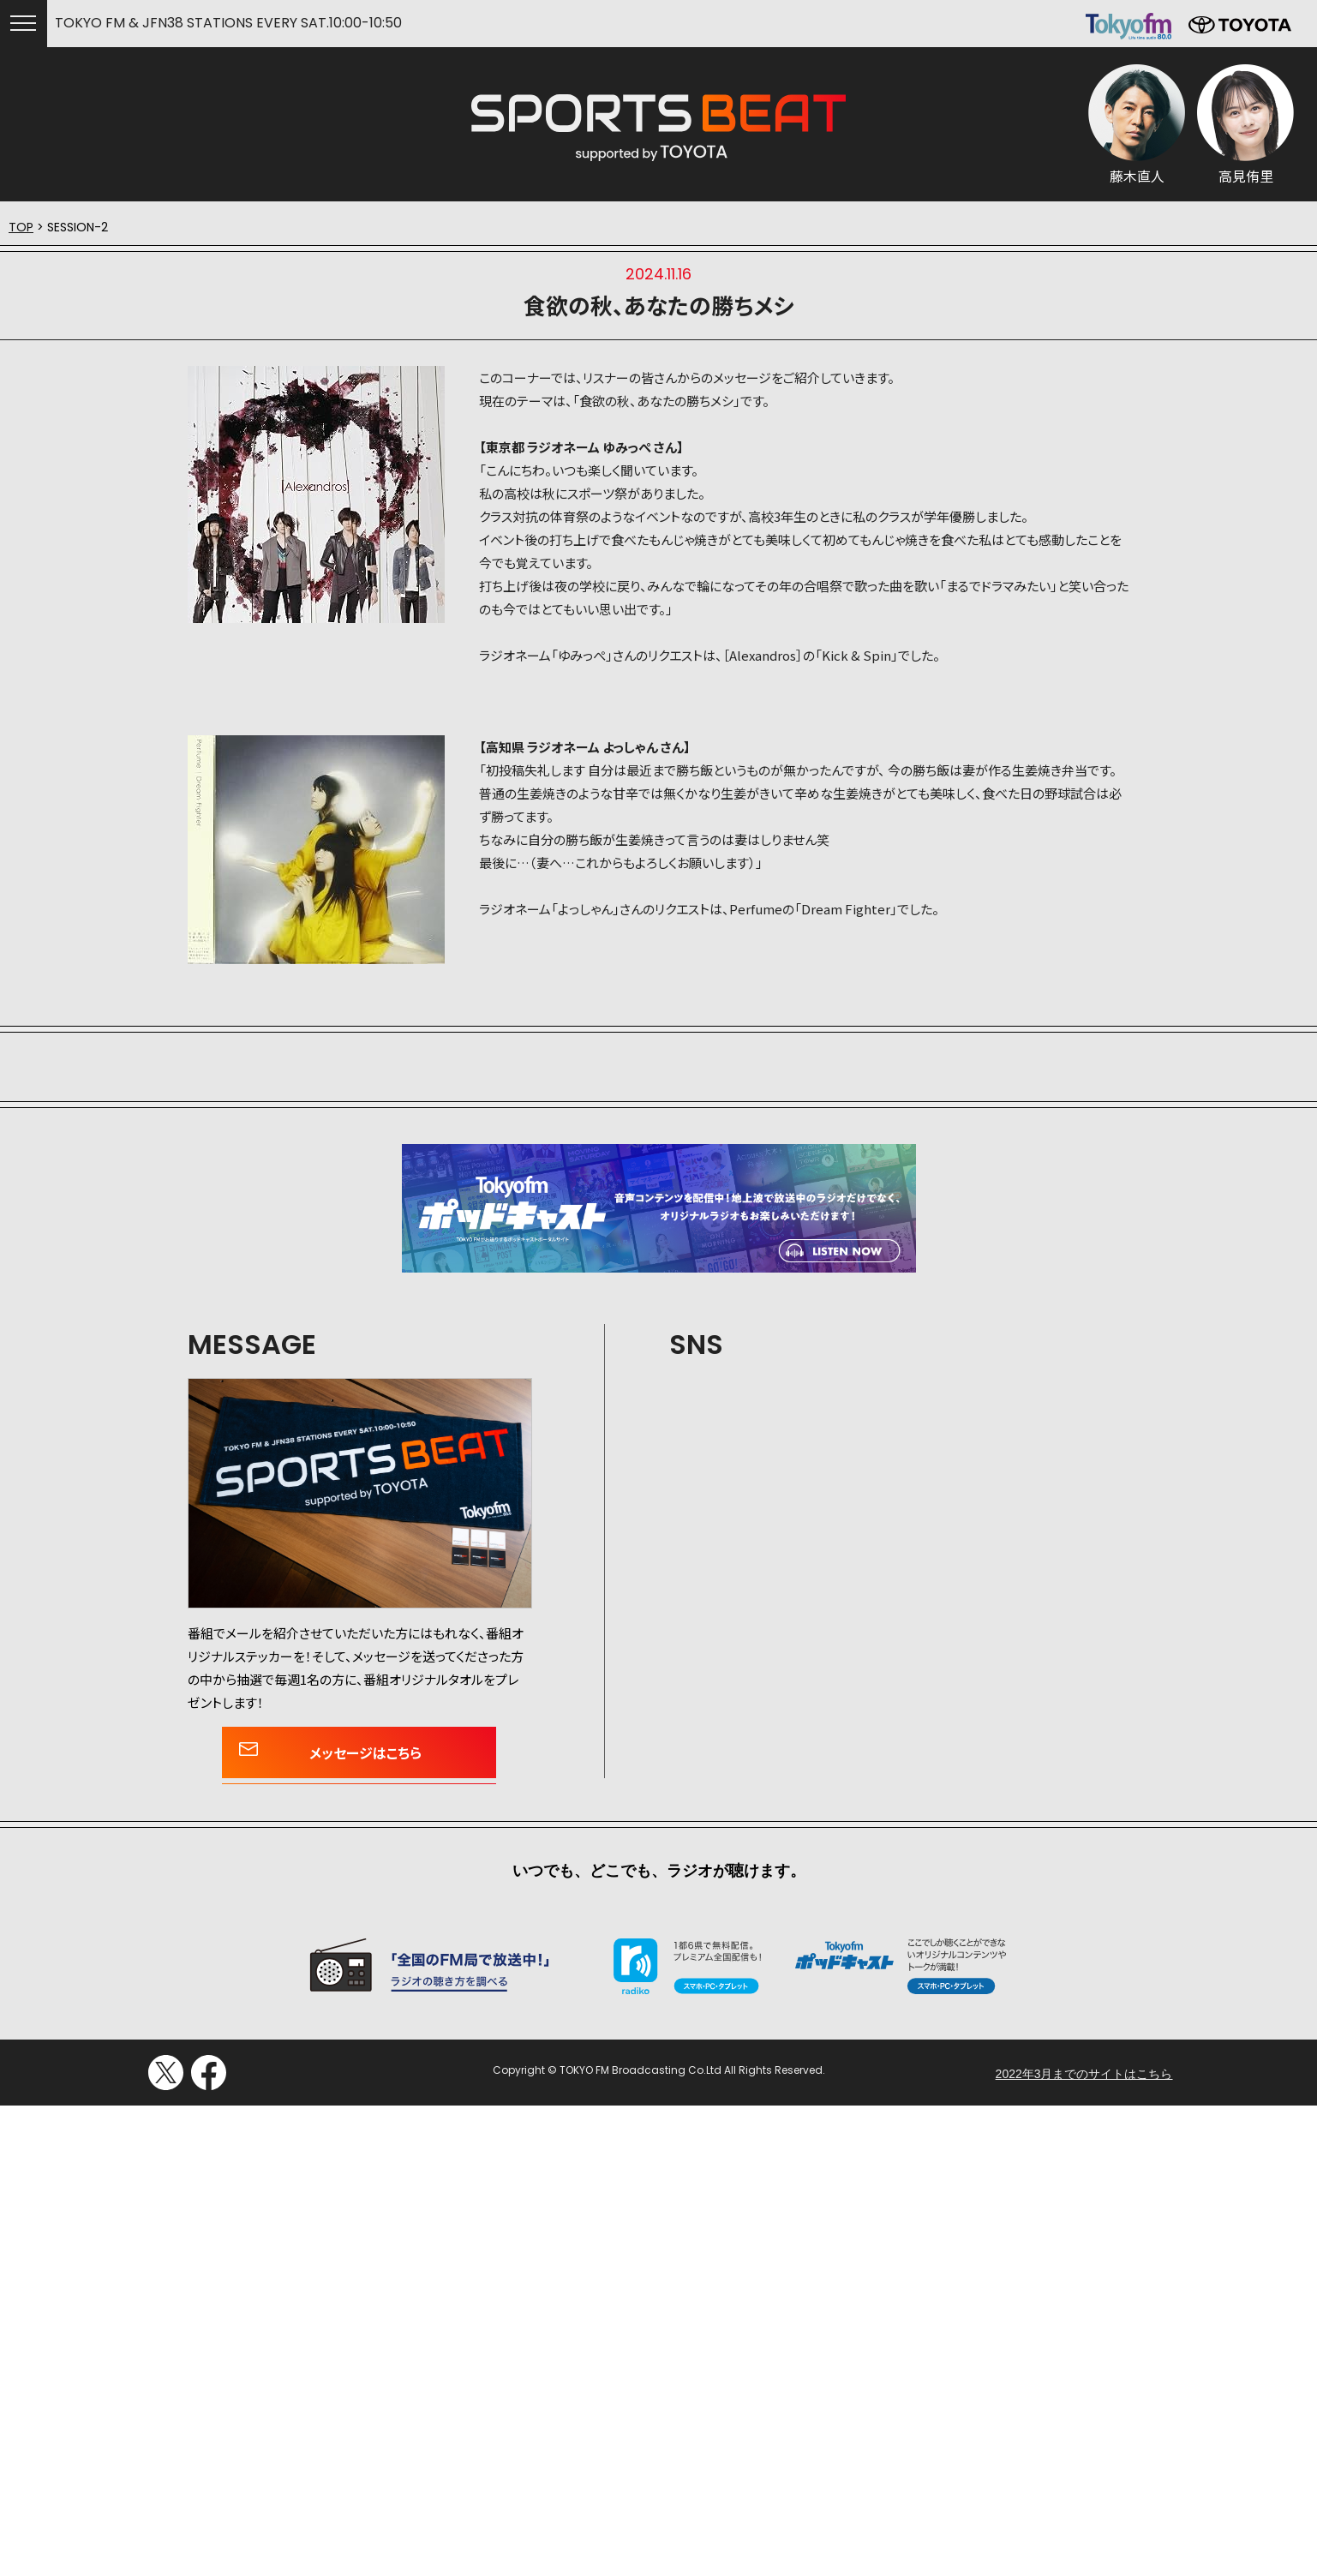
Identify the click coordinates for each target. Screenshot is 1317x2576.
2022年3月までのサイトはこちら (1084, 2074)
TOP (21, 227)
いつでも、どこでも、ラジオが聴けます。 (658, 1870)
